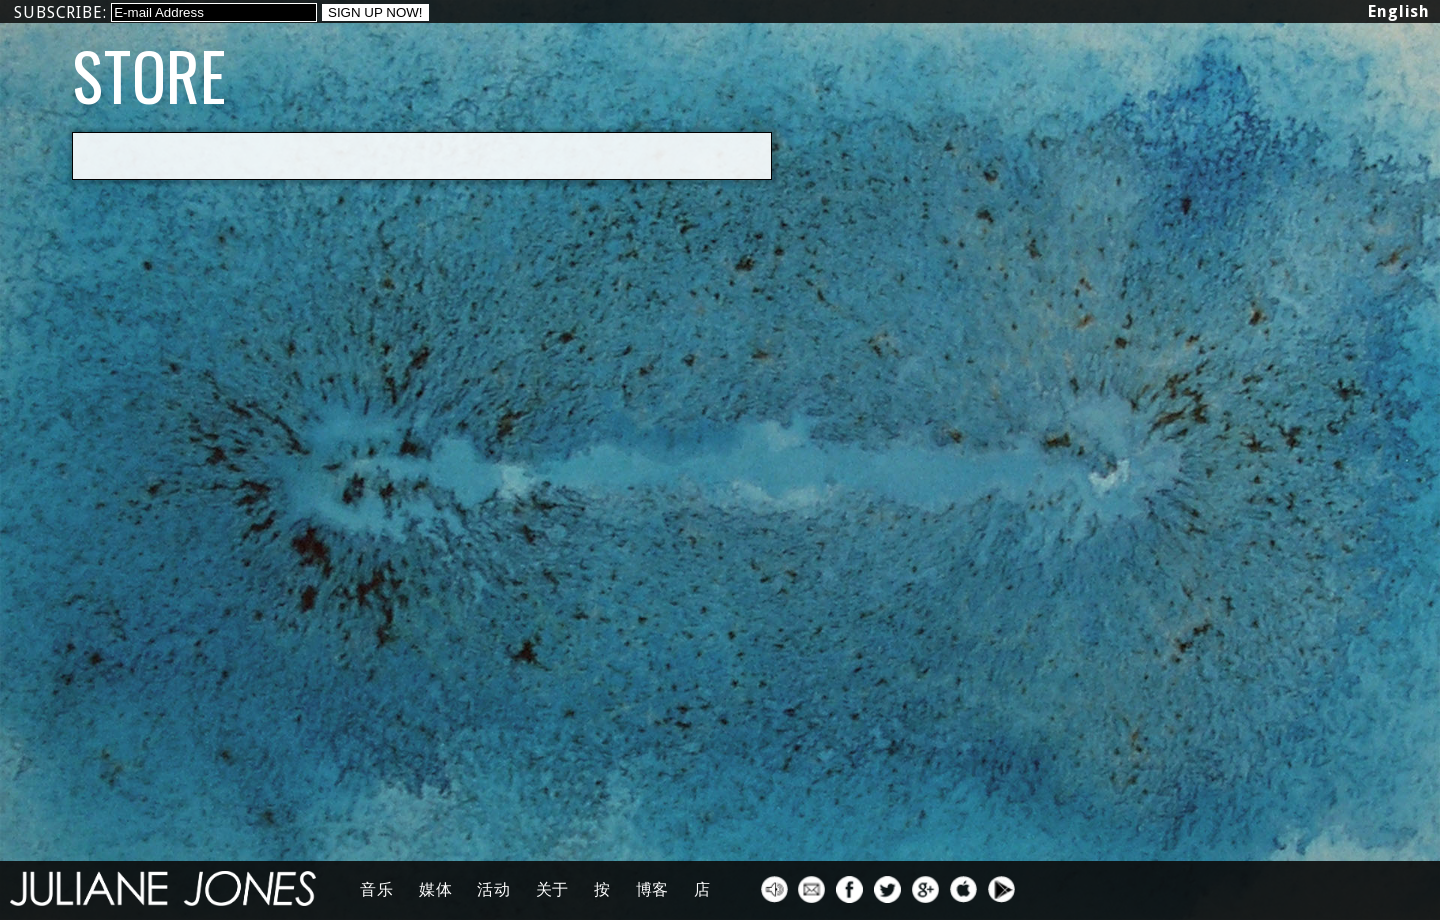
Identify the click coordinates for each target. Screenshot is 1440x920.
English (1399, 11)
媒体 (436, 889)
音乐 (377, 889)
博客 (653, 889)
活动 (494, 889)
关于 (553, 889)
